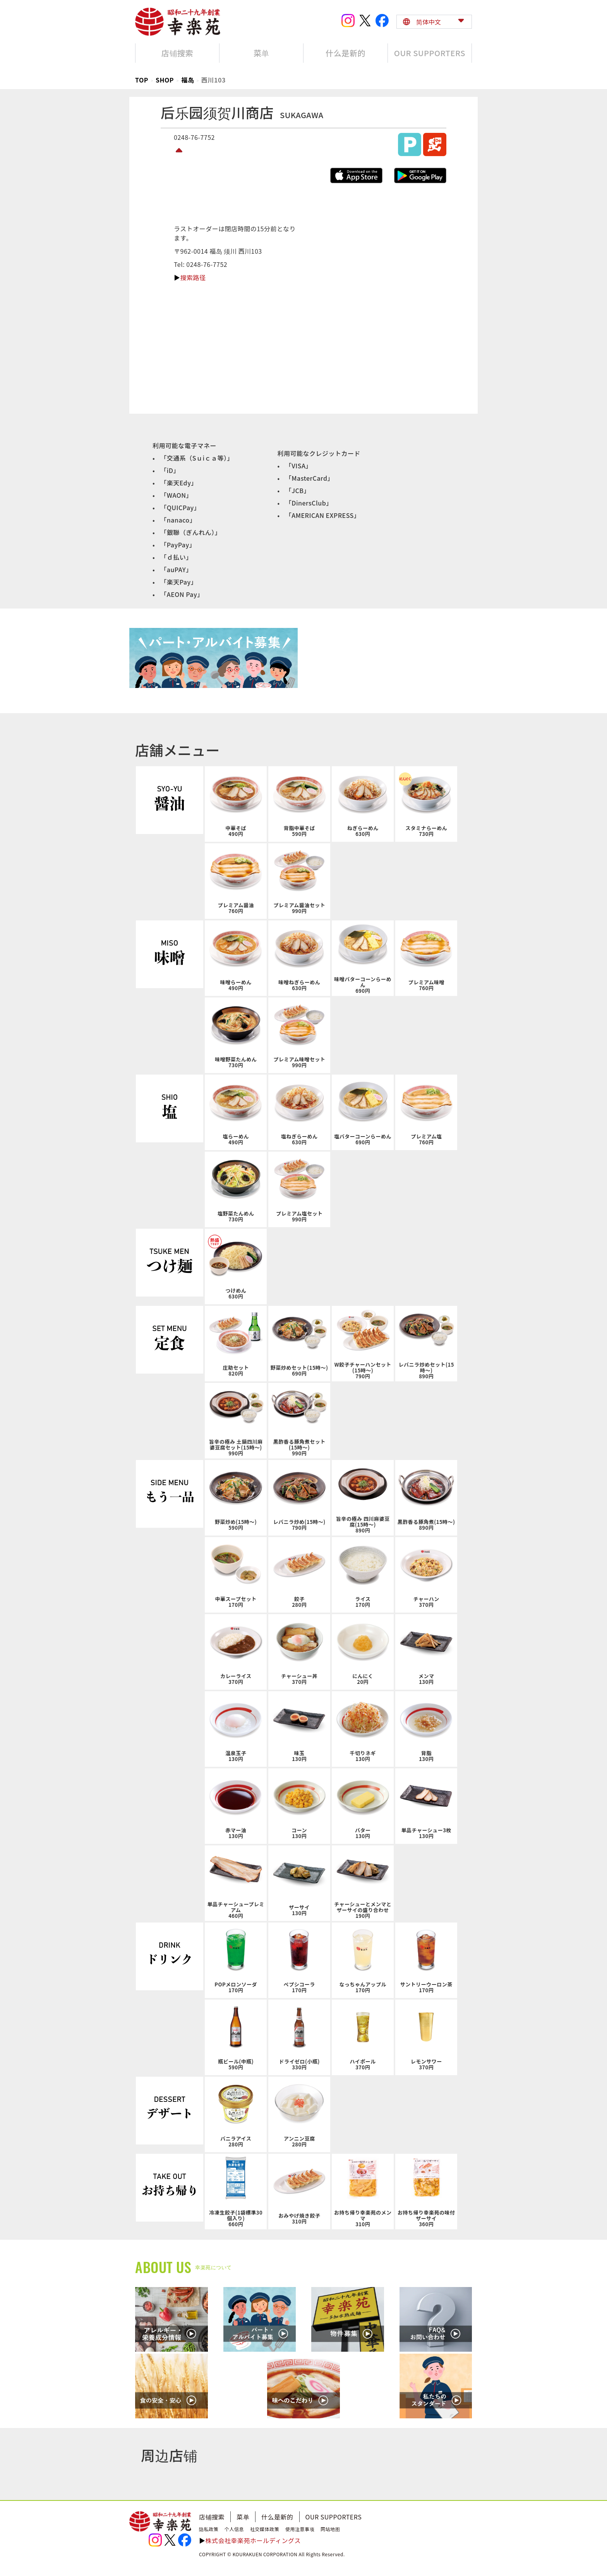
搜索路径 (193, 277)
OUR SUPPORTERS (333, 2516)
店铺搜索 (212, 2516)
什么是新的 (277, 2516)
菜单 (243, 2516)
